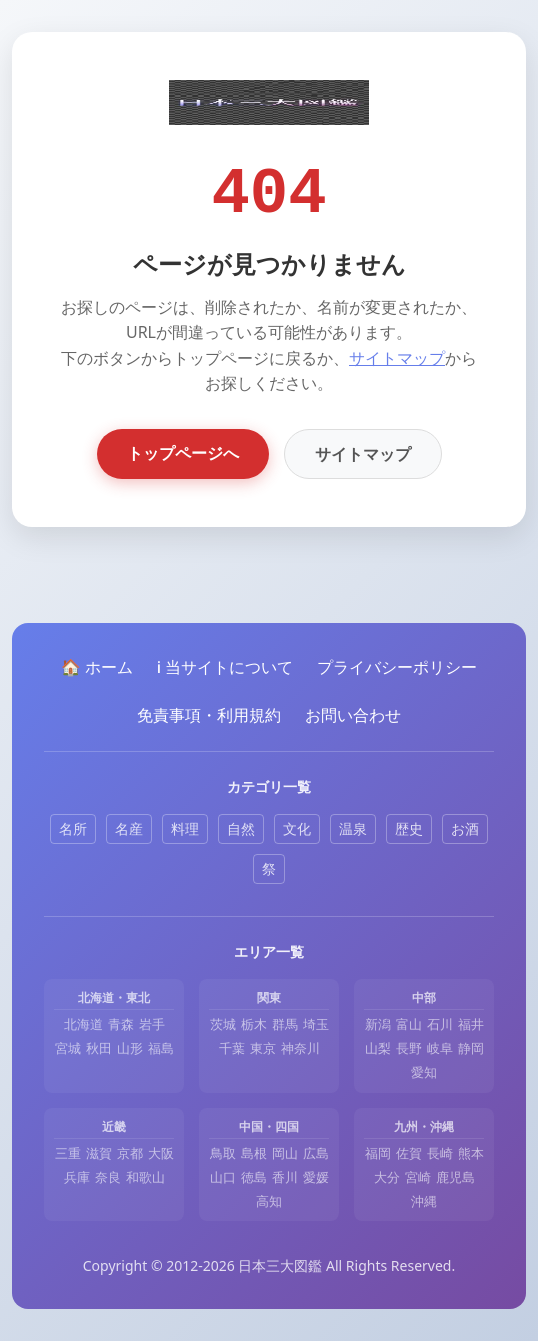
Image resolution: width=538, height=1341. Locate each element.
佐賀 (409, 1153)
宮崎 (418, 1177)
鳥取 (223, 1153)
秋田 (99, 1048)
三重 (68, 1153)
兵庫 (77, 1177)
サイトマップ (397, 358)
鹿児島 (455, 1177)
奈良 (108, 1177)
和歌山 (145, 1177)
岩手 (152, 1024)
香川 (285, 1177)
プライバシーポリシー (397, 667)
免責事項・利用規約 (209, 715)
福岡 (378, 1153)
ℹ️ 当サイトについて (225, 667)
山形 (130, 1048)
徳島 (254, 1177)
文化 (297, 828)
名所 (73, 828)
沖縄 (424, 1201)
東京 (263, 1048)
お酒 (465, 828)
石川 (440, 1024)
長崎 (440, 1153)
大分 (387, 1177)
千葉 (232, 1048)
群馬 (285, 1024)
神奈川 (300, 1048)
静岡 (471, 1048)
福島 (161, 1048)
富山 (409, 1024)
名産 (129, 828)
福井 (471, 1024)
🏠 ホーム (97, 667)
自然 (241, 828)
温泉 (353, 828)
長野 (409, 1048)
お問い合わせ (353, 715)
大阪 (161, 1153)
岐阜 (440, 1048)
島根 (254, 1153)
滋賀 (99, 1153)
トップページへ (183, 453)
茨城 (223, 1024)
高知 (269, 1201)
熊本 (471, 1153)
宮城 (68, 1048)
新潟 (378, 1024)
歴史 (409, 828)
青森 (121, 1024)
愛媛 (316, 1177)
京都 (130, 1153)
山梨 (378, 1048)
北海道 (83, 1024)
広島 (316, 1153)
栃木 (254, 1024)
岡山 (285, 1153)
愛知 (424, 1072)
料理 (185, 828)
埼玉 (316, 1024)
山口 (223, 1177)
